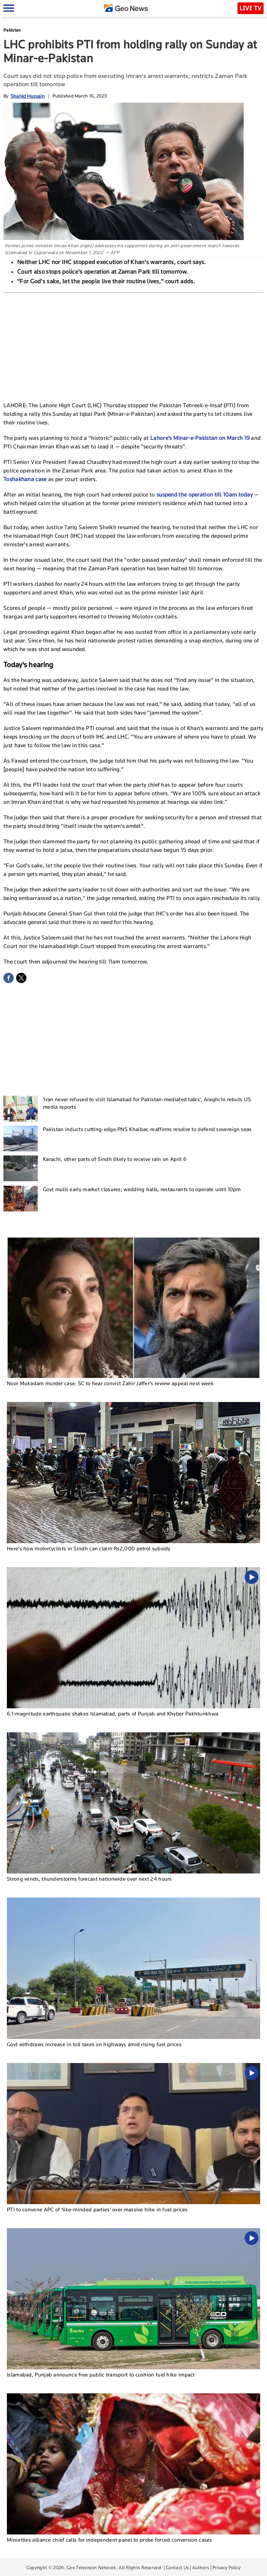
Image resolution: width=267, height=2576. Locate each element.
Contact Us (177, 2567)
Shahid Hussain (28, 96)
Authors (200, 2567)
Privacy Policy (226, 2567)
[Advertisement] (133, 344)
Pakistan (12, 30)
